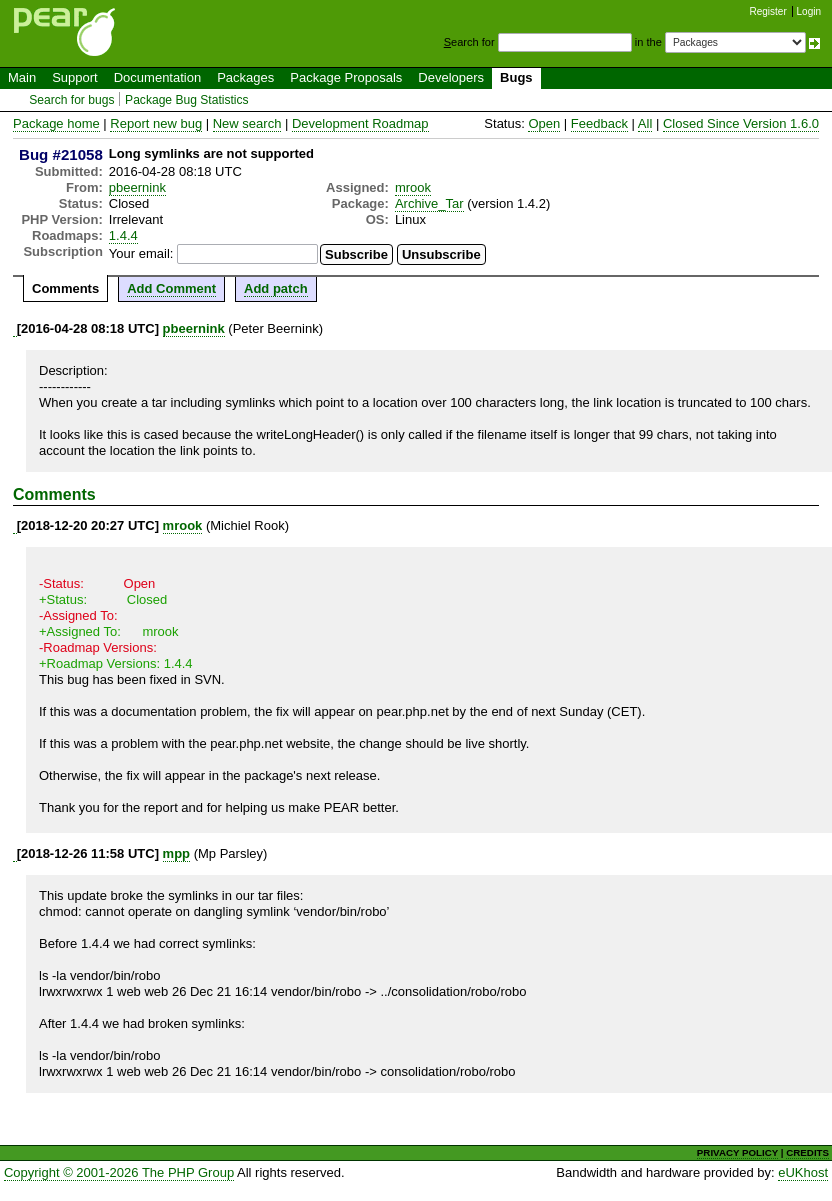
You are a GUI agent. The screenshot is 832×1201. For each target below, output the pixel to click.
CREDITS (807, 1152)
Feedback (599, 123)
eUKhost (803, 1172)
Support (75, 77)
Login (809, 11)
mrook (413, 187)
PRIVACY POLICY (737, 1152)
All (645, 123)
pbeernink (137, 187)
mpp (176, 853)
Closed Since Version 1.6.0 (741, 123)
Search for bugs (71, 100)
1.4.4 (123, 235)
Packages (245, 77)
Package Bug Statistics (187, 100)
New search (247, 123)
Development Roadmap (360, 123)
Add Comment (171, 288)
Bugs (516, 77)
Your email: (141, 253)
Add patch (276, 288)
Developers (451, 77)
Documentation (157, 77)
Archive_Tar (429, 203)
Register (768, 11)
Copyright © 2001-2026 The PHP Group (119, 1172)
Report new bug (156, 123)
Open (544, 123)
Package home (56, 123)
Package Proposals (346, 77)
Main (22, 77)
